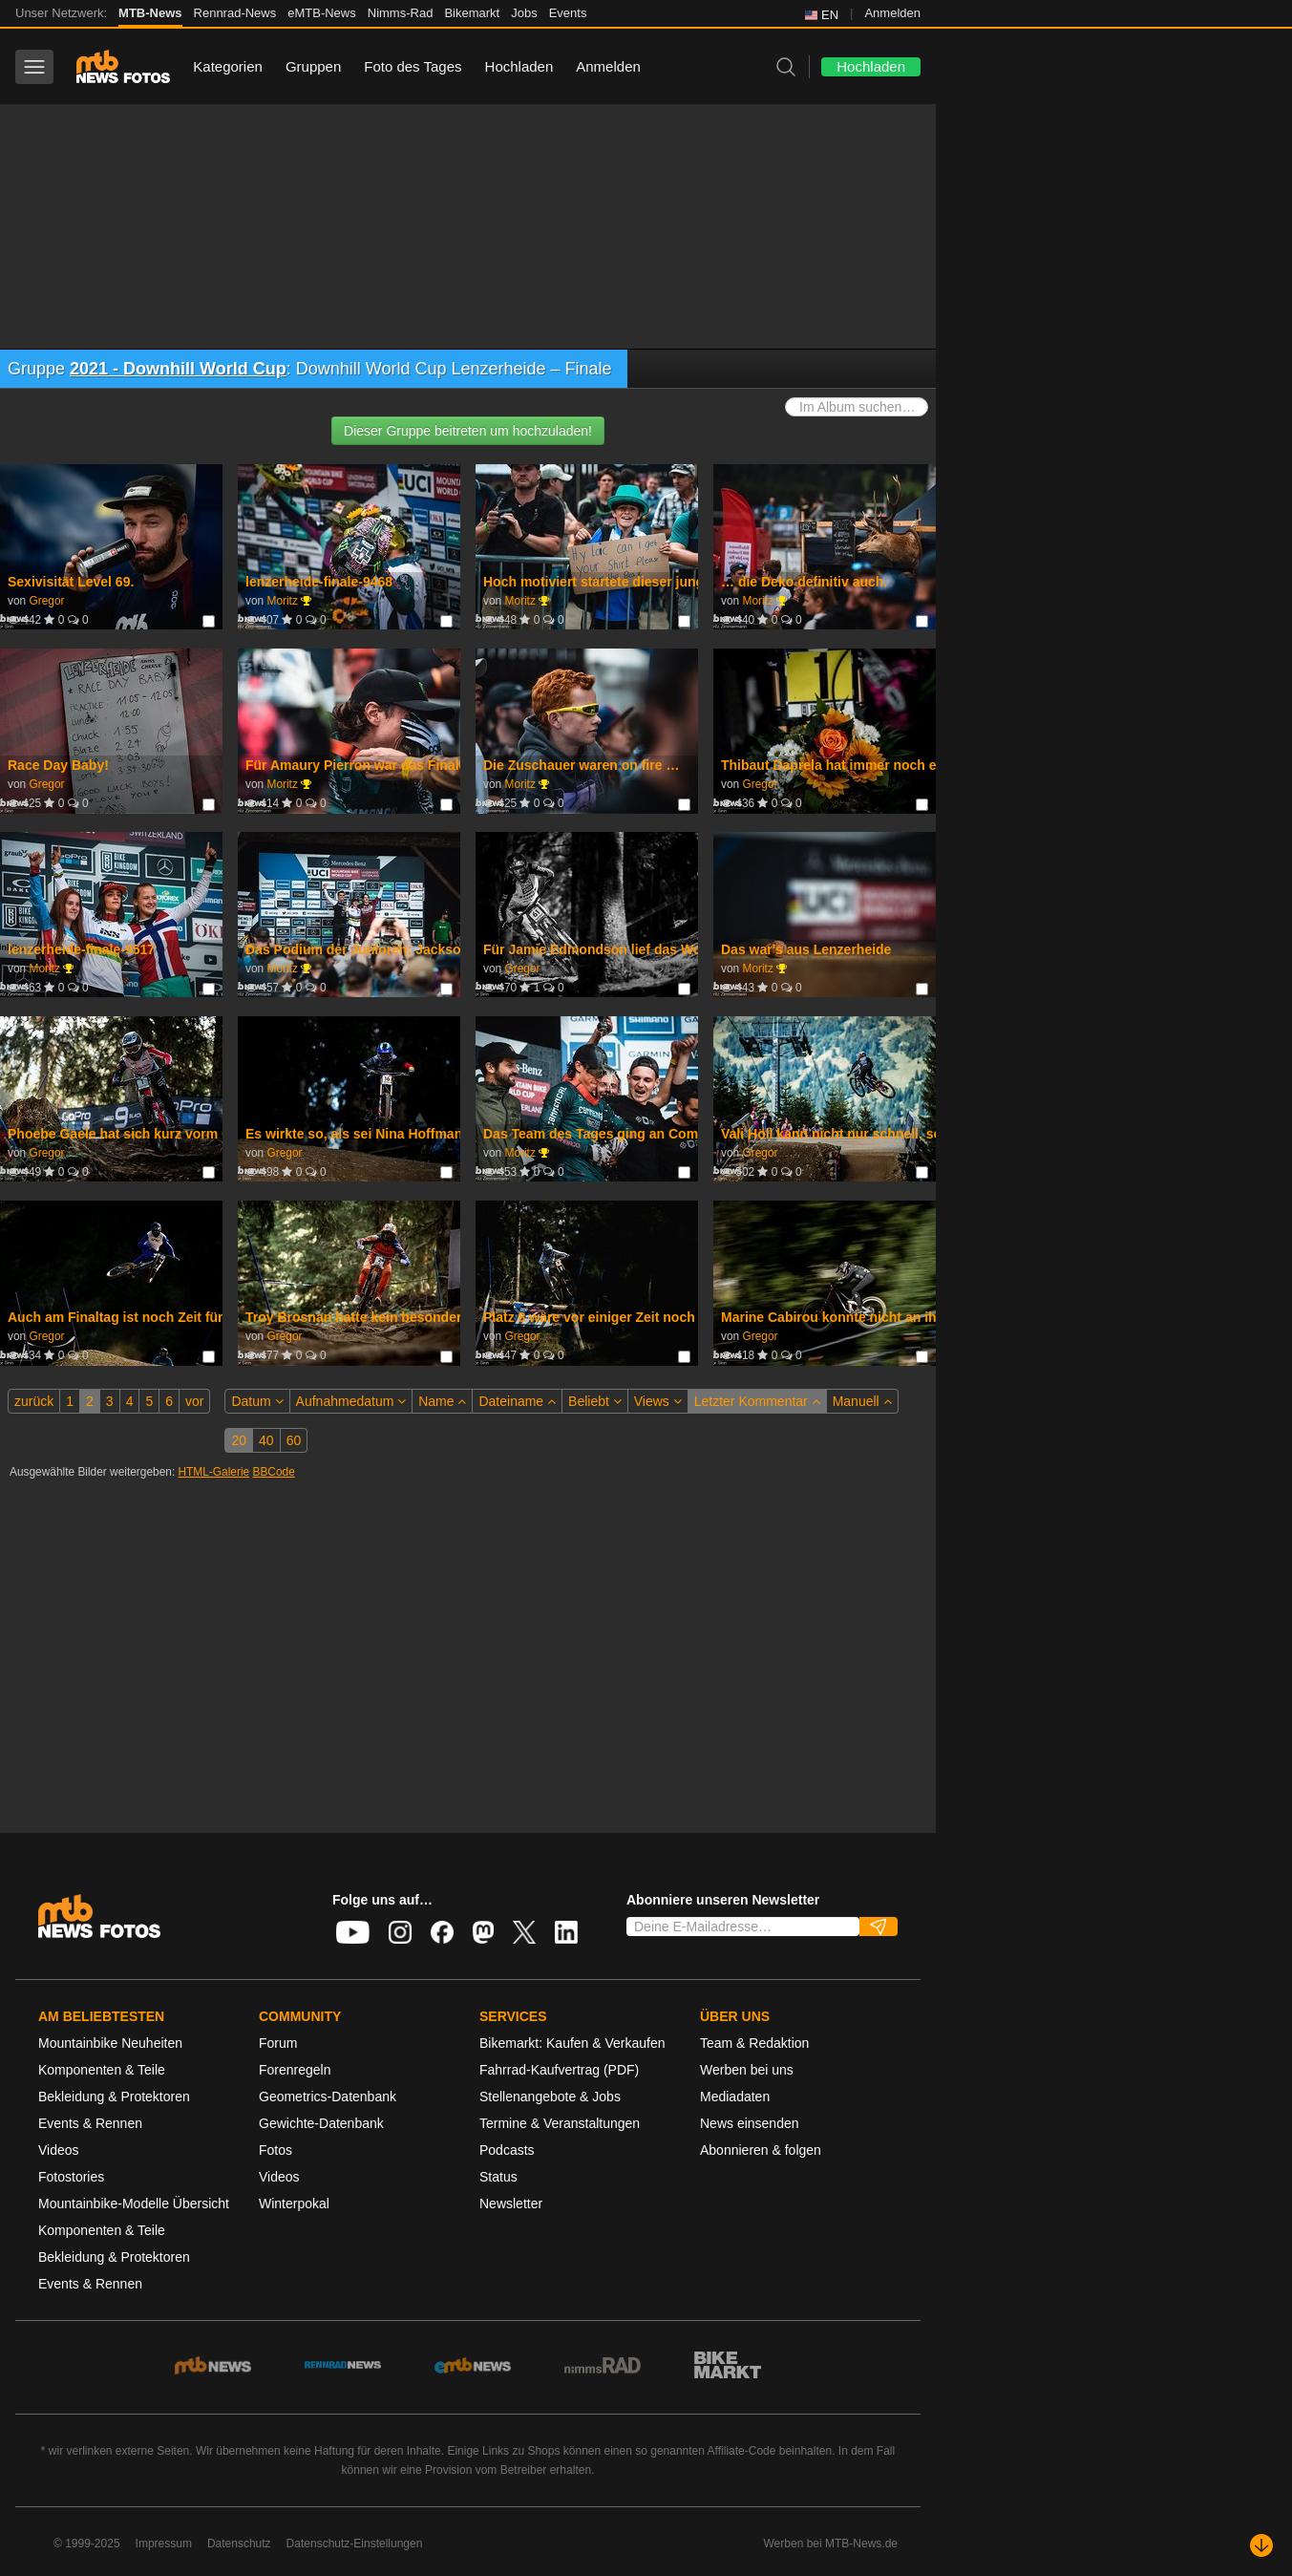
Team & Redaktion (754, 2043)
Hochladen (519, 66)
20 (238, 1440)
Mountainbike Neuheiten (110, 2043)
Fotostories (71, 2176)
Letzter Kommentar (757, 1401)
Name (442, 1401)
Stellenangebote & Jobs (550, 2096)
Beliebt (595, 1401)
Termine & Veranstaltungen (559, 2123)
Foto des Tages (412, 66)
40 (266, 1440)
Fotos (275, 2150)
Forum (278, 2043)
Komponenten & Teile (101, 2069)
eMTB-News (321, 13)
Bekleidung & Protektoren (114, 2096)
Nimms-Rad (401, 13)
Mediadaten (735, 2096)
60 (294, 1440)
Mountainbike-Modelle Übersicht (133, 2203)
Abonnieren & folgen (760, 2150)
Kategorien (228, 66)
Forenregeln (295, 2069)
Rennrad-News (235, 13)
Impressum (164, 2543)
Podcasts (507, 2150)
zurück (33, 1401)
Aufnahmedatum (351, 1401)
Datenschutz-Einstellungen (354, 2543)
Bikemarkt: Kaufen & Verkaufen (572, 2043)
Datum (257, 1401)
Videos (58, 2150)
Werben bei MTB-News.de (831, 2543)
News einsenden (749, 2123)
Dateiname (517, 1401)
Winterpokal (294, 2203)
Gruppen (313, 66)
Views (658, 1401)
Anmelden (892, 13)
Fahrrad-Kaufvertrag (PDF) (559, 2069)
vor (194, 1401)
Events (568, 13)
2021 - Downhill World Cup (178, 368)
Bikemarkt (471, 13)
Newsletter (510, 2203)
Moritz (281, 600)
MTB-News (149, 13)
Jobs (524, 13)
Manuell (862, 1401)
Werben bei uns (747, 2069)
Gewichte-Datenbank (321, 2123)
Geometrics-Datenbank (327, 2096)
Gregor (46, 600)
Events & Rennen (90, 2123)
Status (498, 2176)
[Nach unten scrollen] (1261, 2545)
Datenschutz (239, 2543)
